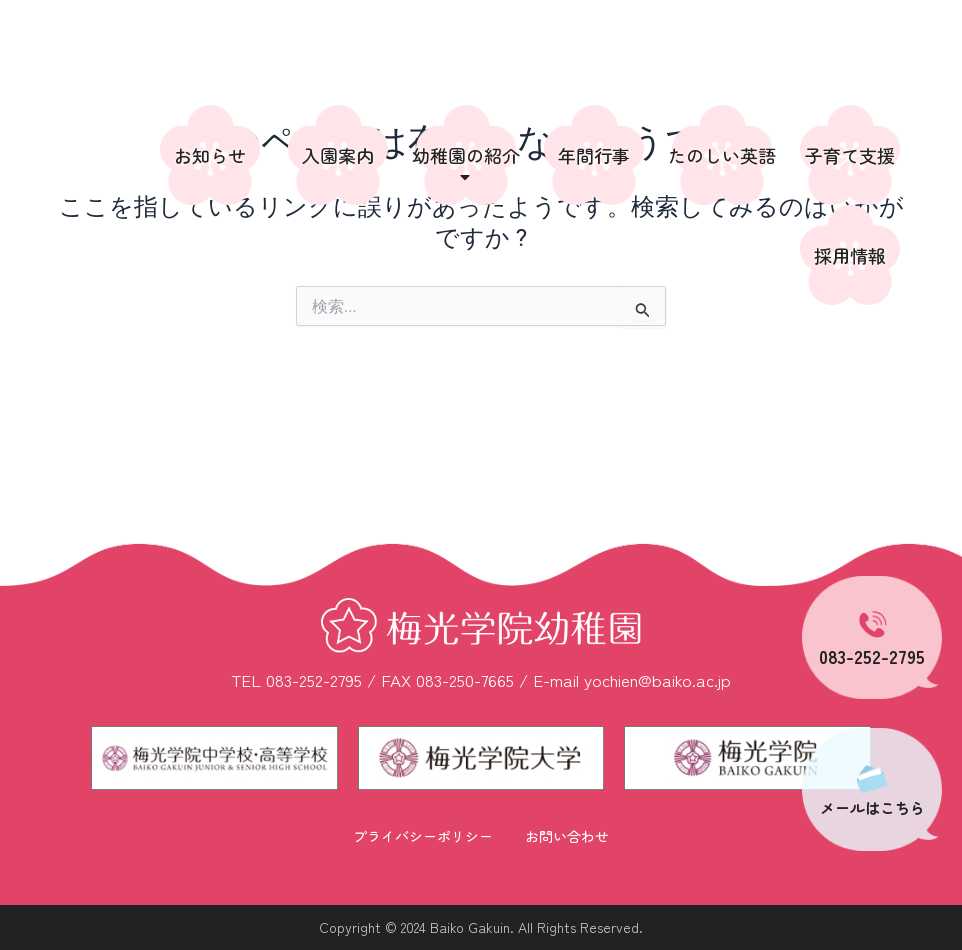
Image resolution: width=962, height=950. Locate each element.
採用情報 (850, 255)
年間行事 (594, 155)
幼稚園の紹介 (466, 164)
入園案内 (338, 155)
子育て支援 (850, 155)
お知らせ (210, 155)
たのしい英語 (722, 155)
